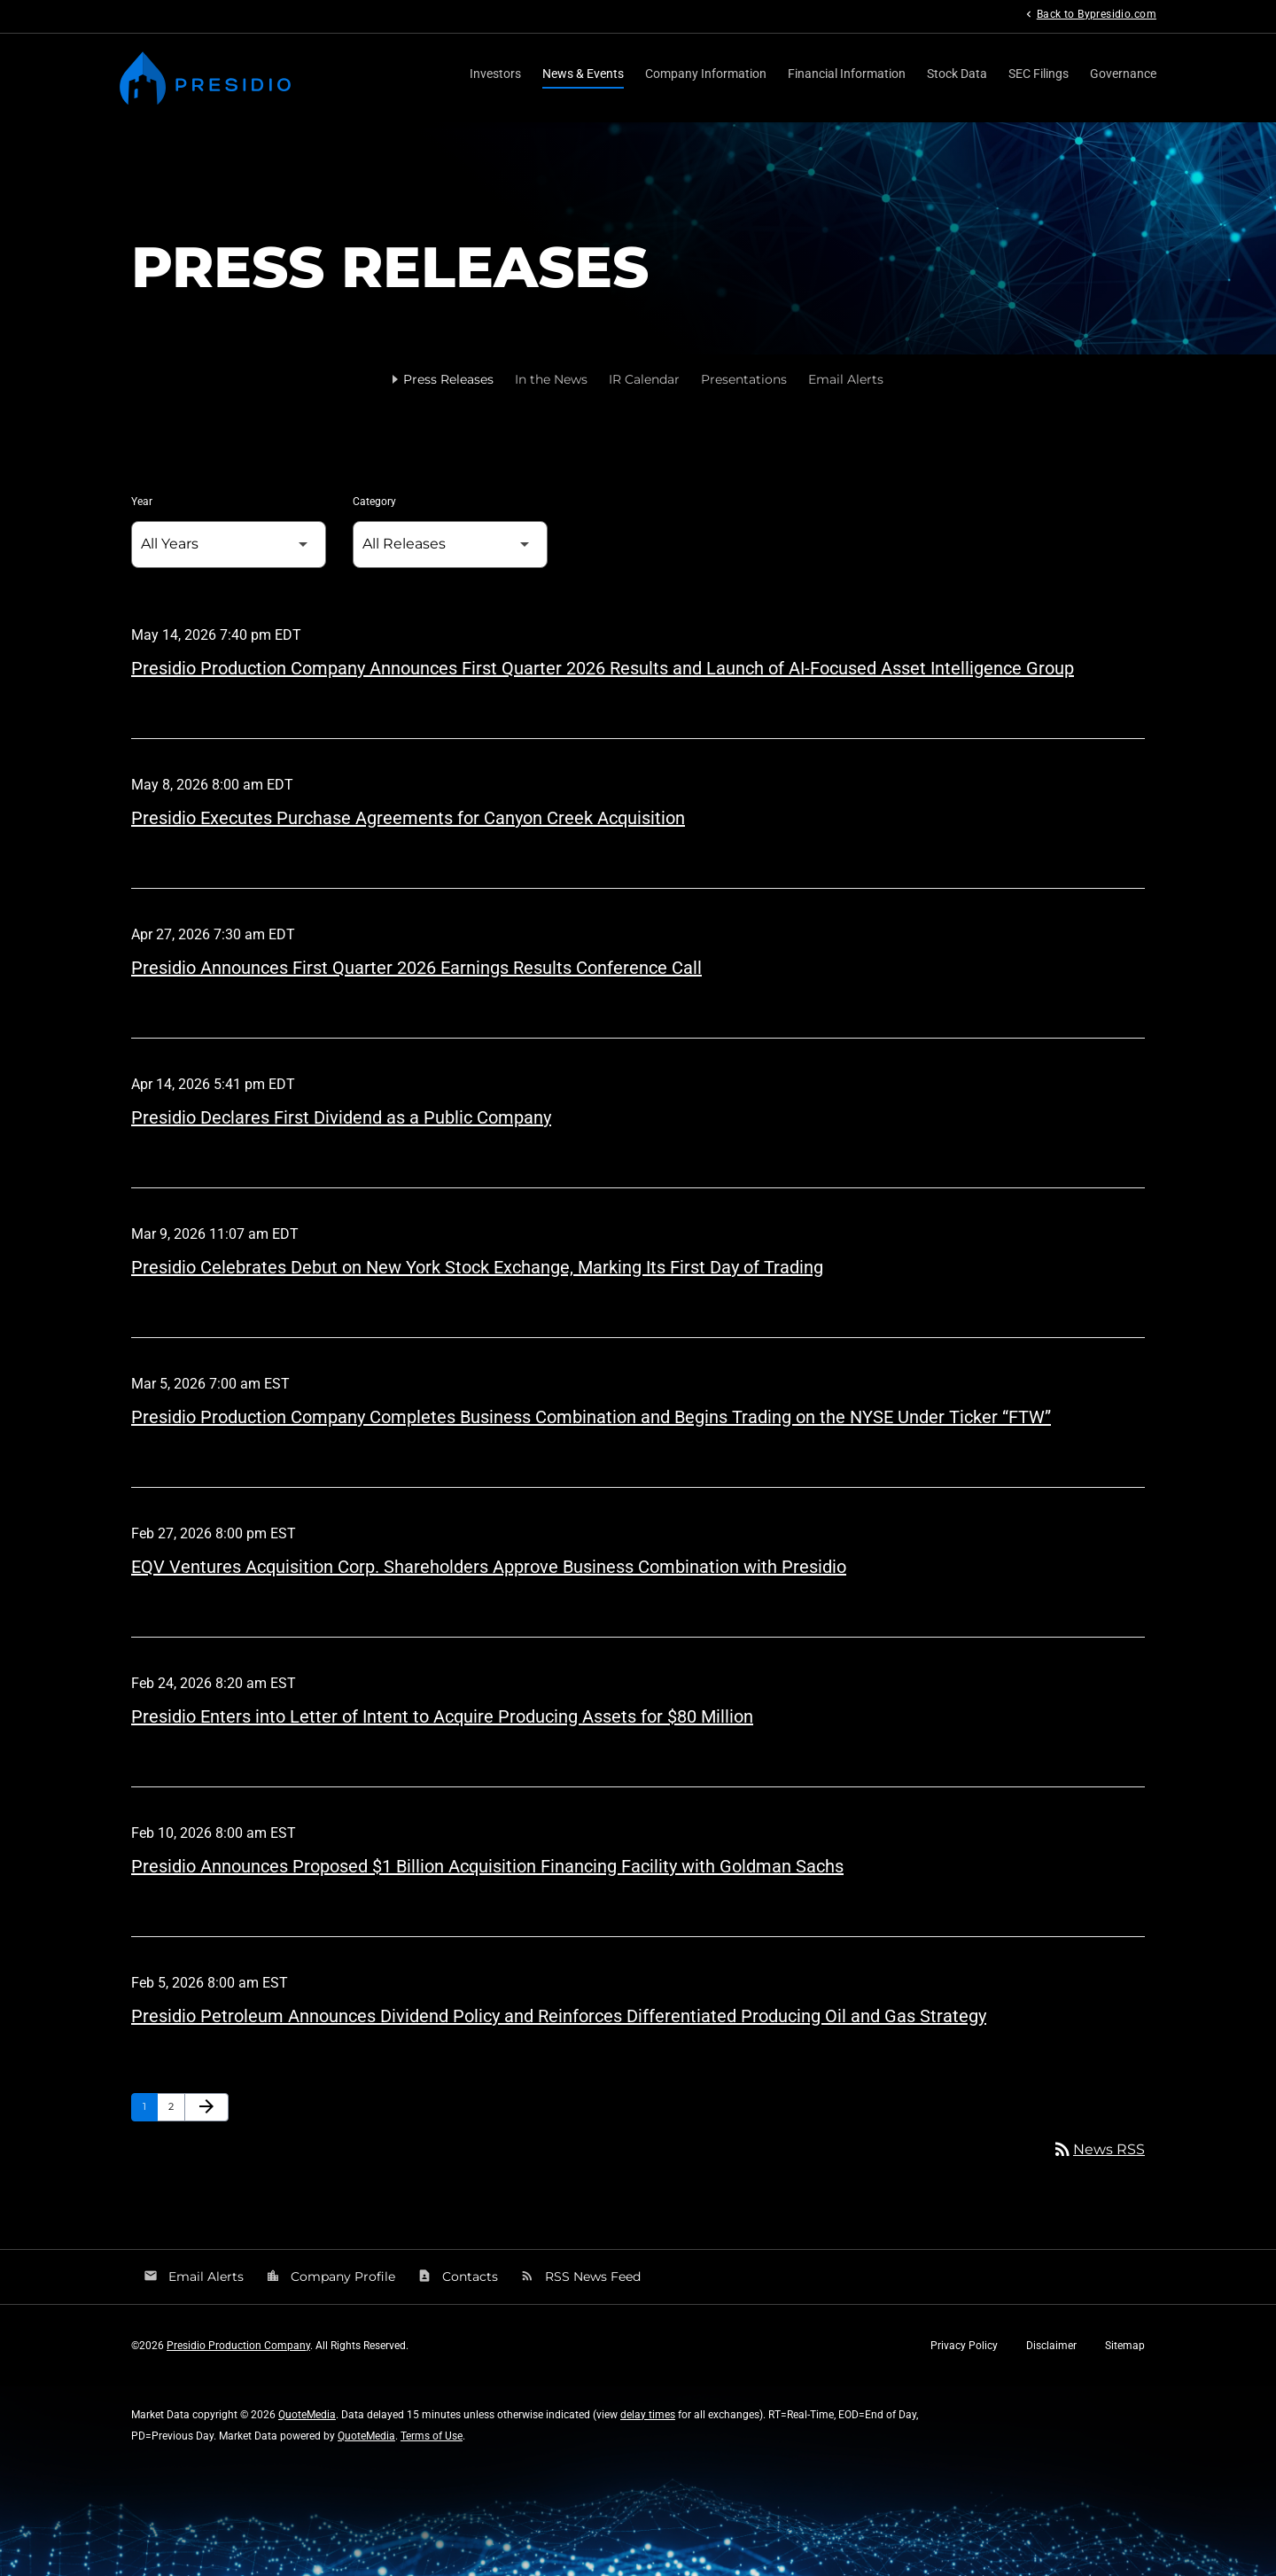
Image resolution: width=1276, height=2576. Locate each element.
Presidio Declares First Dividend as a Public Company (341, 1117)
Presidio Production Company (238, 2345)
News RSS (1098, 2149)
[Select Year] (228, 544)
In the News (551, 379)
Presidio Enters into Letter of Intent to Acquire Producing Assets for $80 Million (442, 1716)
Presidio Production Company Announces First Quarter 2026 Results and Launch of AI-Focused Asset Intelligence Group (602, 668)
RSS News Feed (580, 2276)
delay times (647, 2415)
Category (374, 501)
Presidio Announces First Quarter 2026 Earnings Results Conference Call (416, 967)
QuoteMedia (307, 2415)
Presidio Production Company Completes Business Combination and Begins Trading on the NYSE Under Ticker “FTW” (591, 1417)
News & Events (583, 73)
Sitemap (1125, 2345)
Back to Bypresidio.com (1089, 13)
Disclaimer (1051, 2345)
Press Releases (448, 379)
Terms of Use (432, 2436)
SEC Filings (1038, 73)
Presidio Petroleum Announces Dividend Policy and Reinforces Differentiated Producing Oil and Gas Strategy (558, 2016)
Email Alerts (845, 379)
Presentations (744, 379)
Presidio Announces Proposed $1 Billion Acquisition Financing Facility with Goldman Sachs (487, 1866)
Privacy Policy (964, 2345)
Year (141, 501)
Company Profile (330, 2276)
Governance (1123, 73)
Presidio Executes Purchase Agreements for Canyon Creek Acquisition (408, 818)
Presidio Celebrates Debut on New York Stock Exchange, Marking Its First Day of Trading (477, 1267)
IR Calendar (644, 379)
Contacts (457, 2276)
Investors (495, 73)
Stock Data (957, 73)
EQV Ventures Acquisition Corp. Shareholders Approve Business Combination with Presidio (488, 1566)
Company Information (705, 73)
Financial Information (847, 73)
